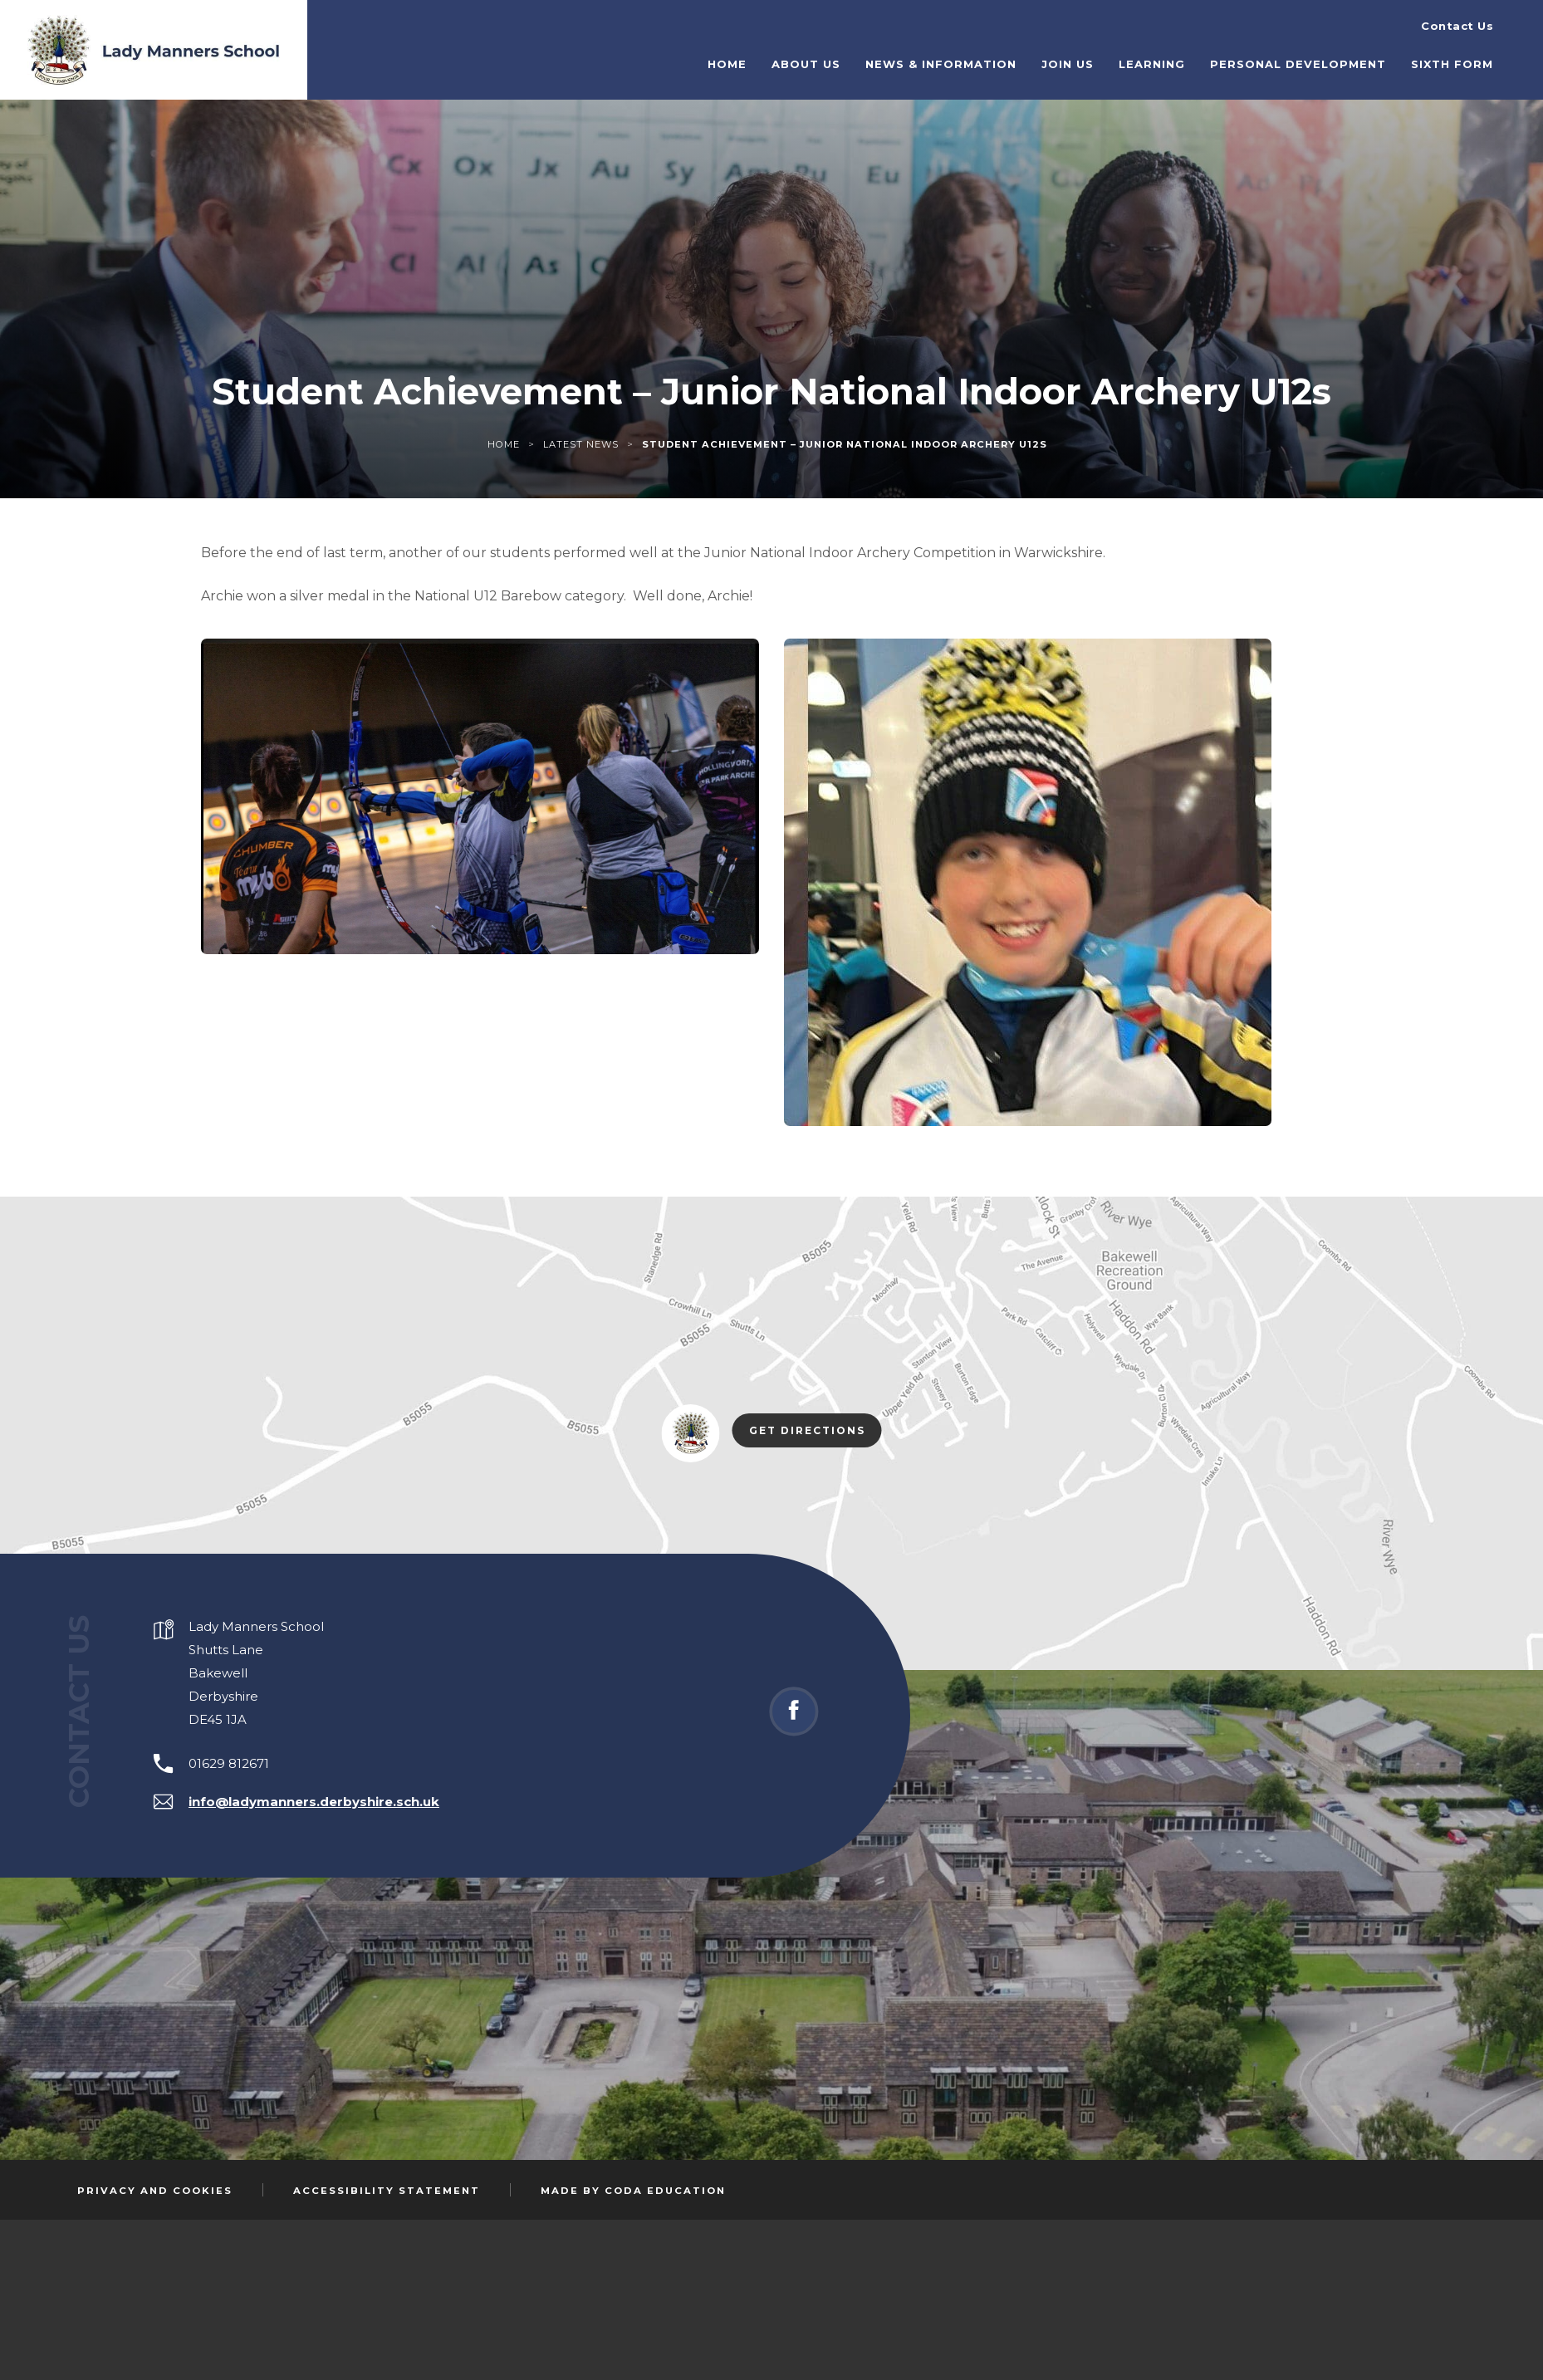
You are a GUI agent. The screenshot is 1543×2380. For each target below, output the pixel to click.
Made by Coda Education (633, 2190)
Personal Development (1334, 57)
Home (763, 57)
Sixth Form (1488, 57)
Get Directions (815, 1431)
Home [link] (503, 444)
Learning (1188, 57)
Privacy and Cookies (155, 2190)
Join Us (1104, 57)
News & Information (977, 57)
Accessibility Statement (386, 2190)
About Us (842, 57)
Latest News (581, 444)
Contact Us (1457, 17)
